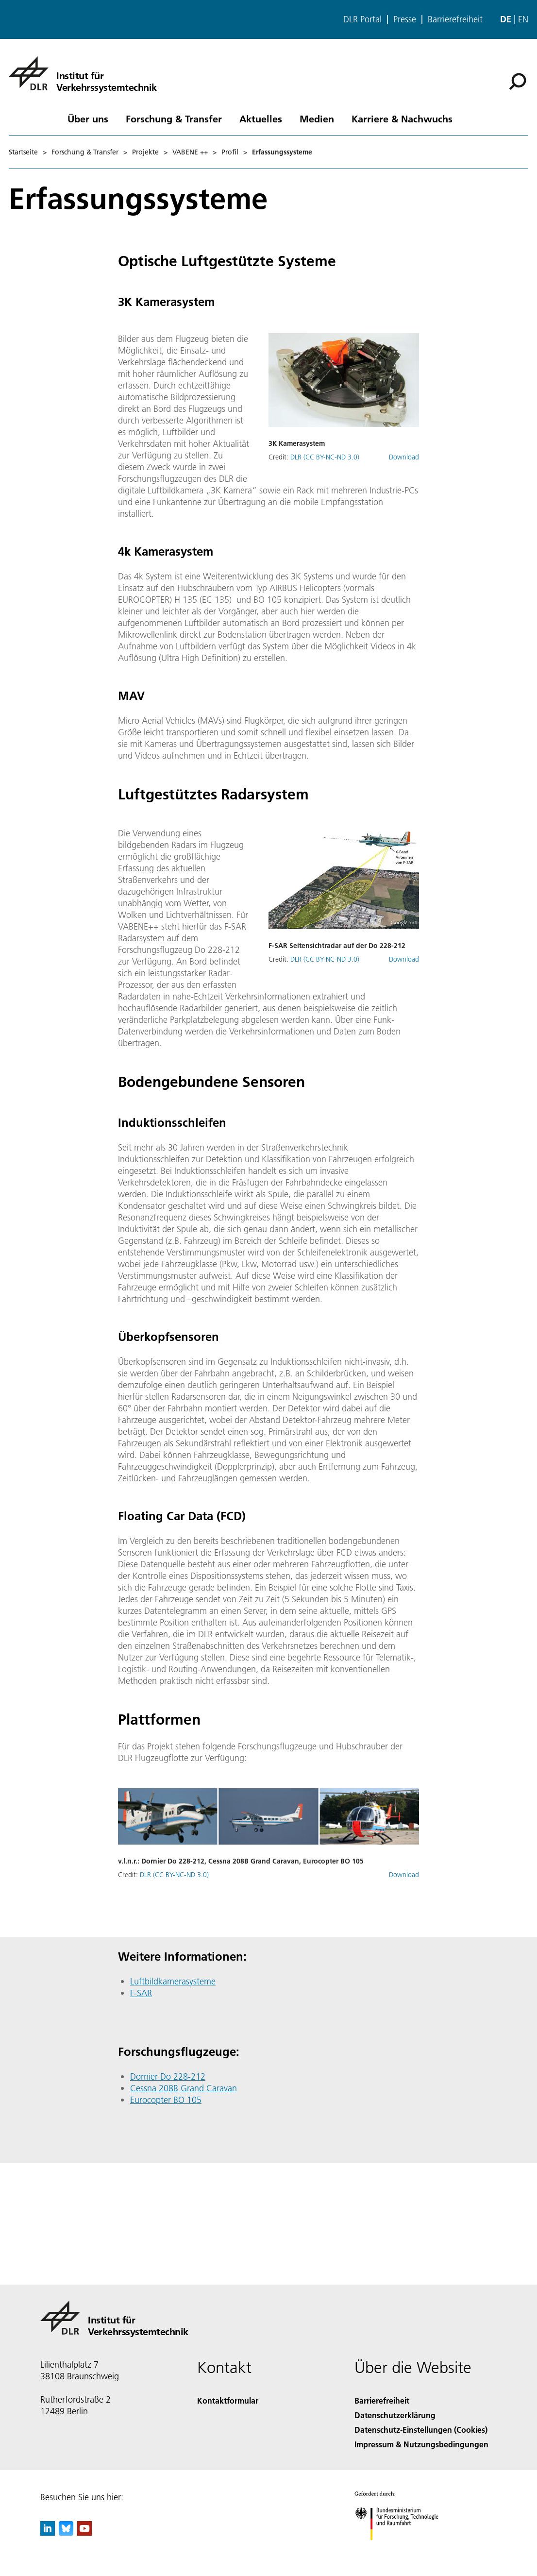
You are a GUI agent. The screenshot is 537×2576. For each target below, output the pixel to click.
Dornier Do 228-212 (167, 2076)
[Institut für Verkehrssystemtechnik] (83, 73)
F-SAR (141, 1993)
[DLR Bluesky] (66, 2532)
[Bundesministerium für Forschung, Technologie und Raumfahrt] (401, 2548)
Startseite (23, 152)
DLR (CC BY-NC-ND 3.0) (324, 457)
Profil (229, 152)
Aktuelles (260, 118)
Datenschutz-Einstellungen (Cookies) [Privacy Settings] (420, 2429)
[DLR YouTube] (84, 2532)
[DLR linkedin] (47, 2532)
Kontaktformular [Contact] (227, 2400)
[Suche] (517, 81)
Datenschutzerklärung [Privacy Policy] (395, 2415)
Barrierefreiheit (455, 19)
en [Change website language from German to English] (523, 19)
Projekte (145, 152)
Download (404, 457)
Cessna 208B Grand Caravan (183, 2088)
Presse (404, 19)
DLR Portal (362, 19)
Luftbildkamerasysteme (173, 1981)
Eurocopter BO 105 (165, 2099)
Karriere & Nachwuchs (402, 118)
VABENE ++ (190, 152)
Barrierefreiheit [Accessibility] (381, 2400)
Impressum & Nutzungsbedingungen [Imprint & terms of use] (421, 2444)
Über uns (87, 118)
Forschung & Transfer (174, 118)
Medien (317, 118)
